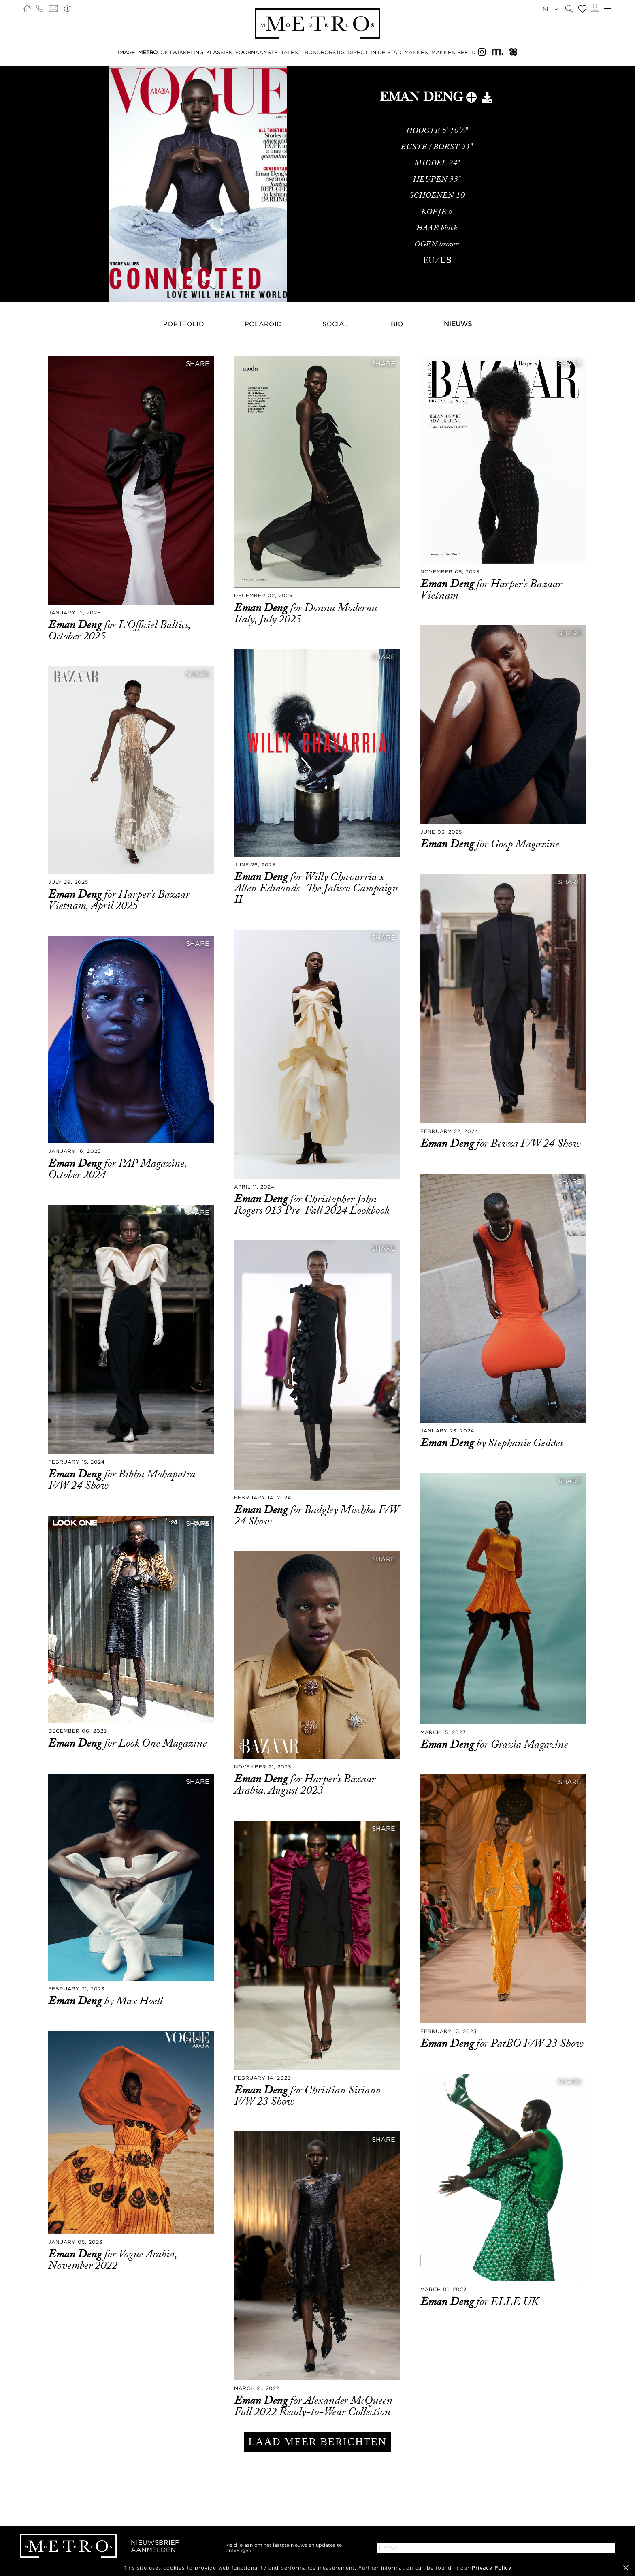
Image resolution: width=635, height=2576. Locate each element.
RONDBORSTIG (325, 52)
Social (335, 323)
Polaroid (263, 323)
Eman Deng (76, 625)
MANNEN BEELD (453, 52)
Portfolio (183, 323)
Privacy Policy (491, 2567)
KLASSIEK (219, 52)
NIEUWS (458, 323)
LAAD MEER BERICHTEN (317, 2442)
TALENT (291, 52)
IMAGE (126, 52)
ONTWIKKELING (181, 52)
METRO (148, 52)
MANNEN (416, 52)
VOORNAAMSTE (256, 52)
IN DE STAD (386, 52)
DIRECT (357, 52)
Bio (397, 323)
